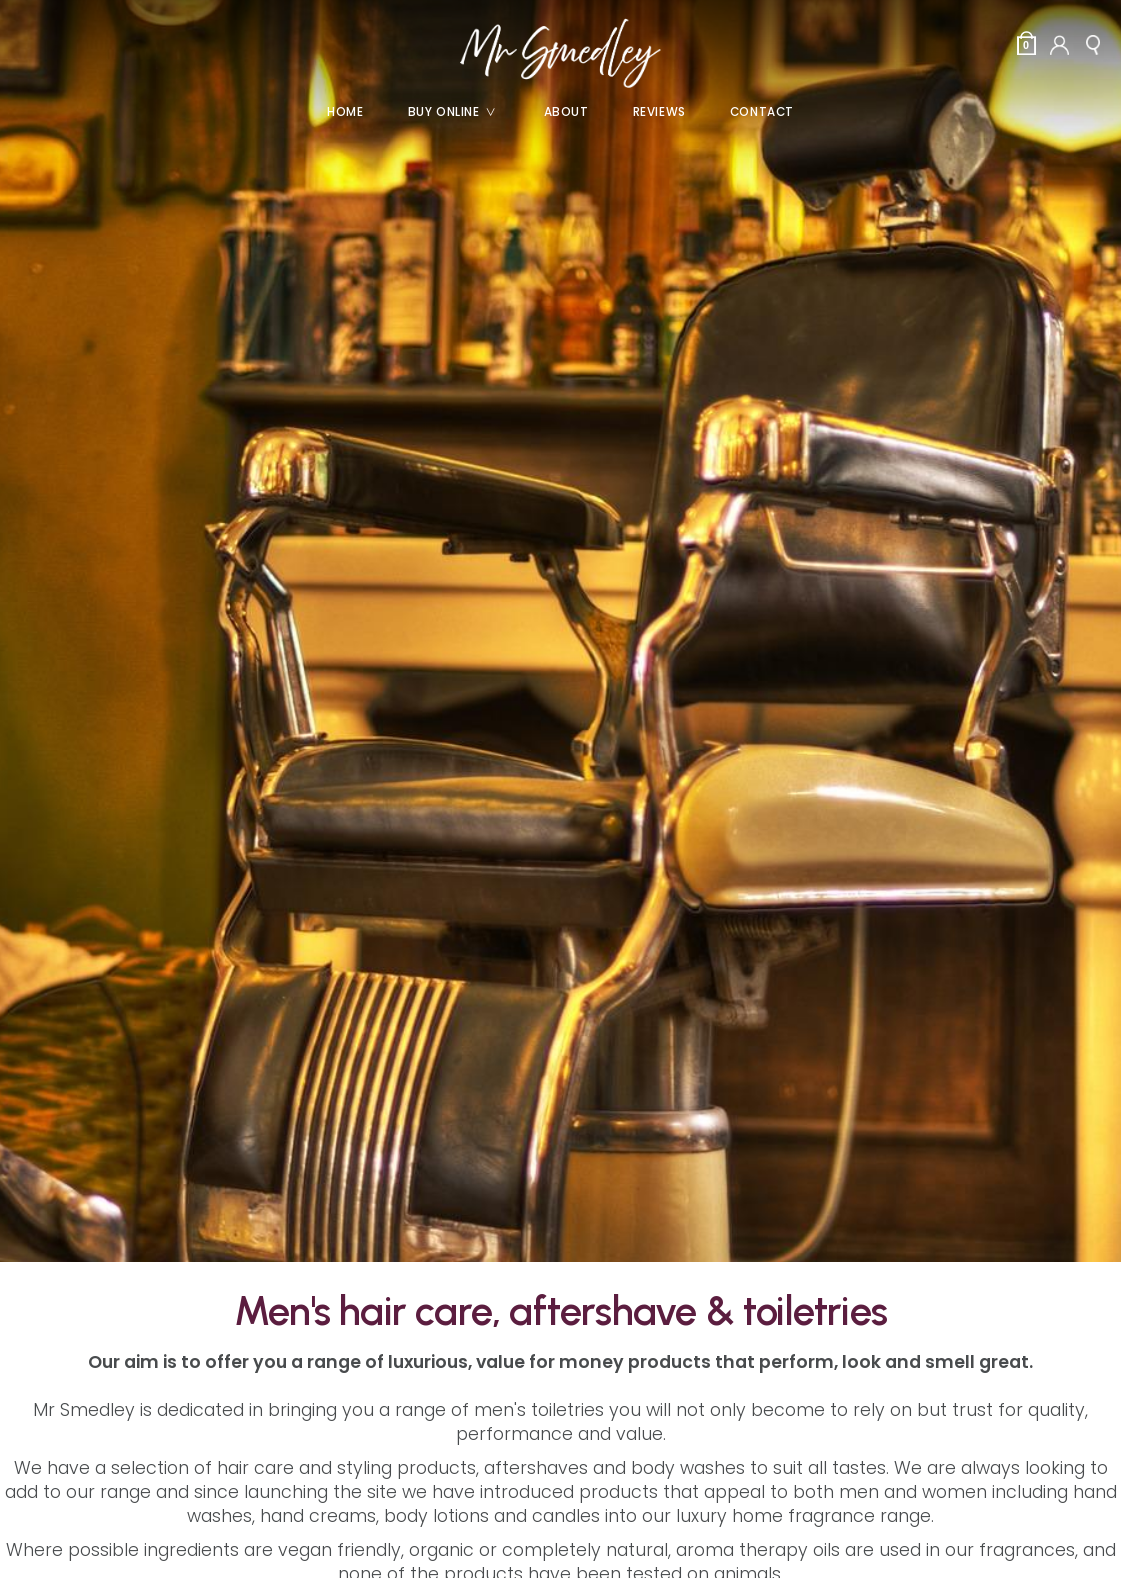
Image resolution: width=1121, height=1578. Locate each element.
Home (345, 112)
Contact (762, 112)
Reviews (659, 112)
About (566, 112)
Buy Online (460, 112)
